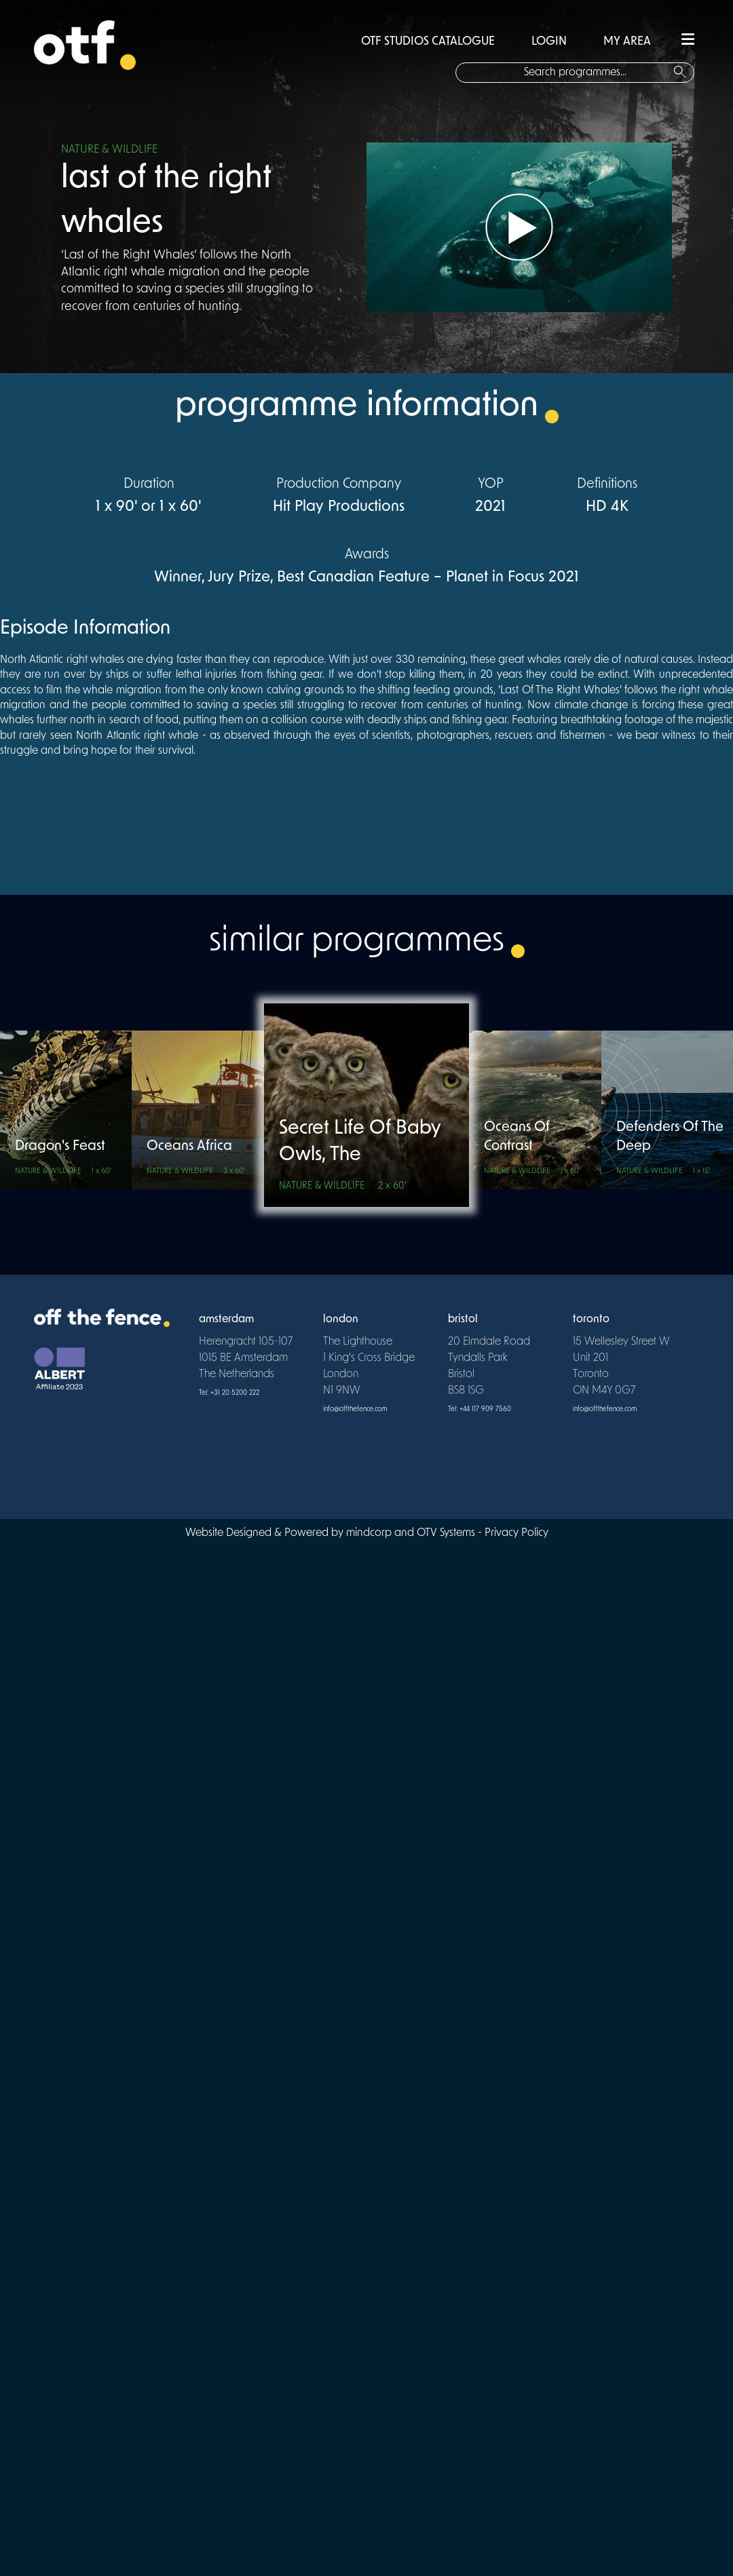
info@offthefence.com (355, 1409)
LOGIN (549, 41)
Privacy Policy (516, 1533)
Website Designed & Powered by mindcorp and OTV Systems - (335, 1533)
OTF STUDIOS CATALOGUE (428, 41)
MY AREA (627, 41)
